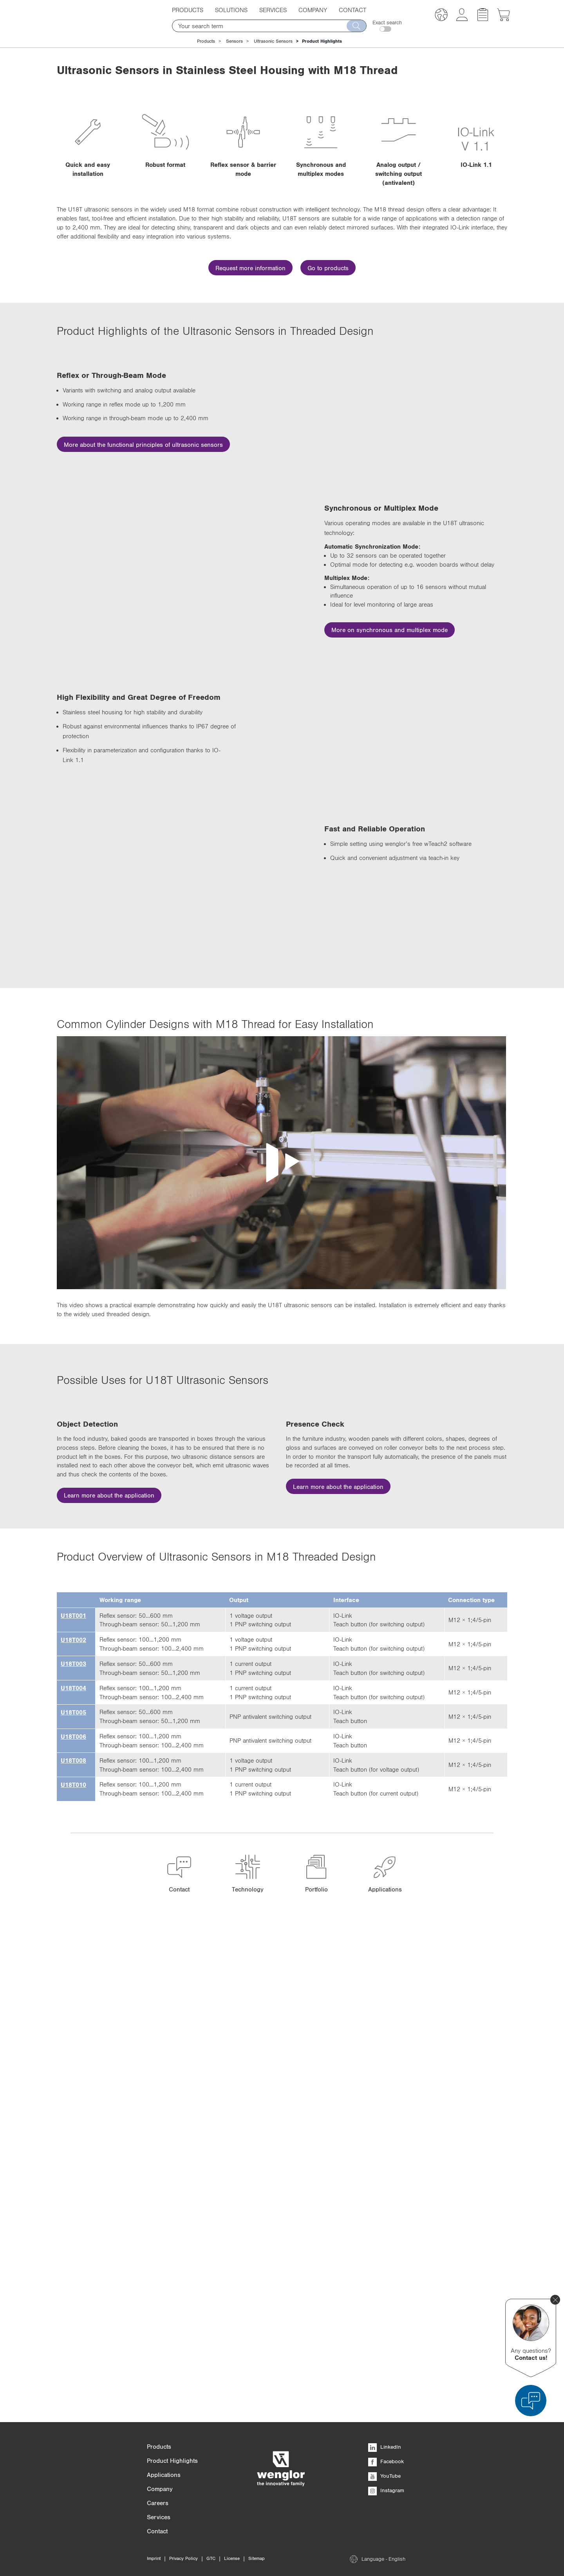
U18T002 (73, 2118)
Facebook (386, 2461)
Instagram (386, 2490)
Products (187, 10)
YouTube (384, 2475)
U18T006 (73, 2215)
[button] (441, 15)
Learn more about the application (109, 1730)
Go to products (328, 268)
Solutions (231, 10)
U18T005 (73, 2191)
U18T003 (73, 2143)
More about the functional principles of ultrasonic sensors (143, 444)
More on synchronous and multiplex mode (389, 683)
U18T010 (73, 2264)
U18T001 (73, 2094)
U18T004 (73, 2167)
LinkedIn (384, 2447)
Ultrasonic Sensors (273, 41)
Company (312, 10)
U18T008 (73, 2239)
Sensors (234, 41)
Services (273, 10)
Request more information (250, 268)
